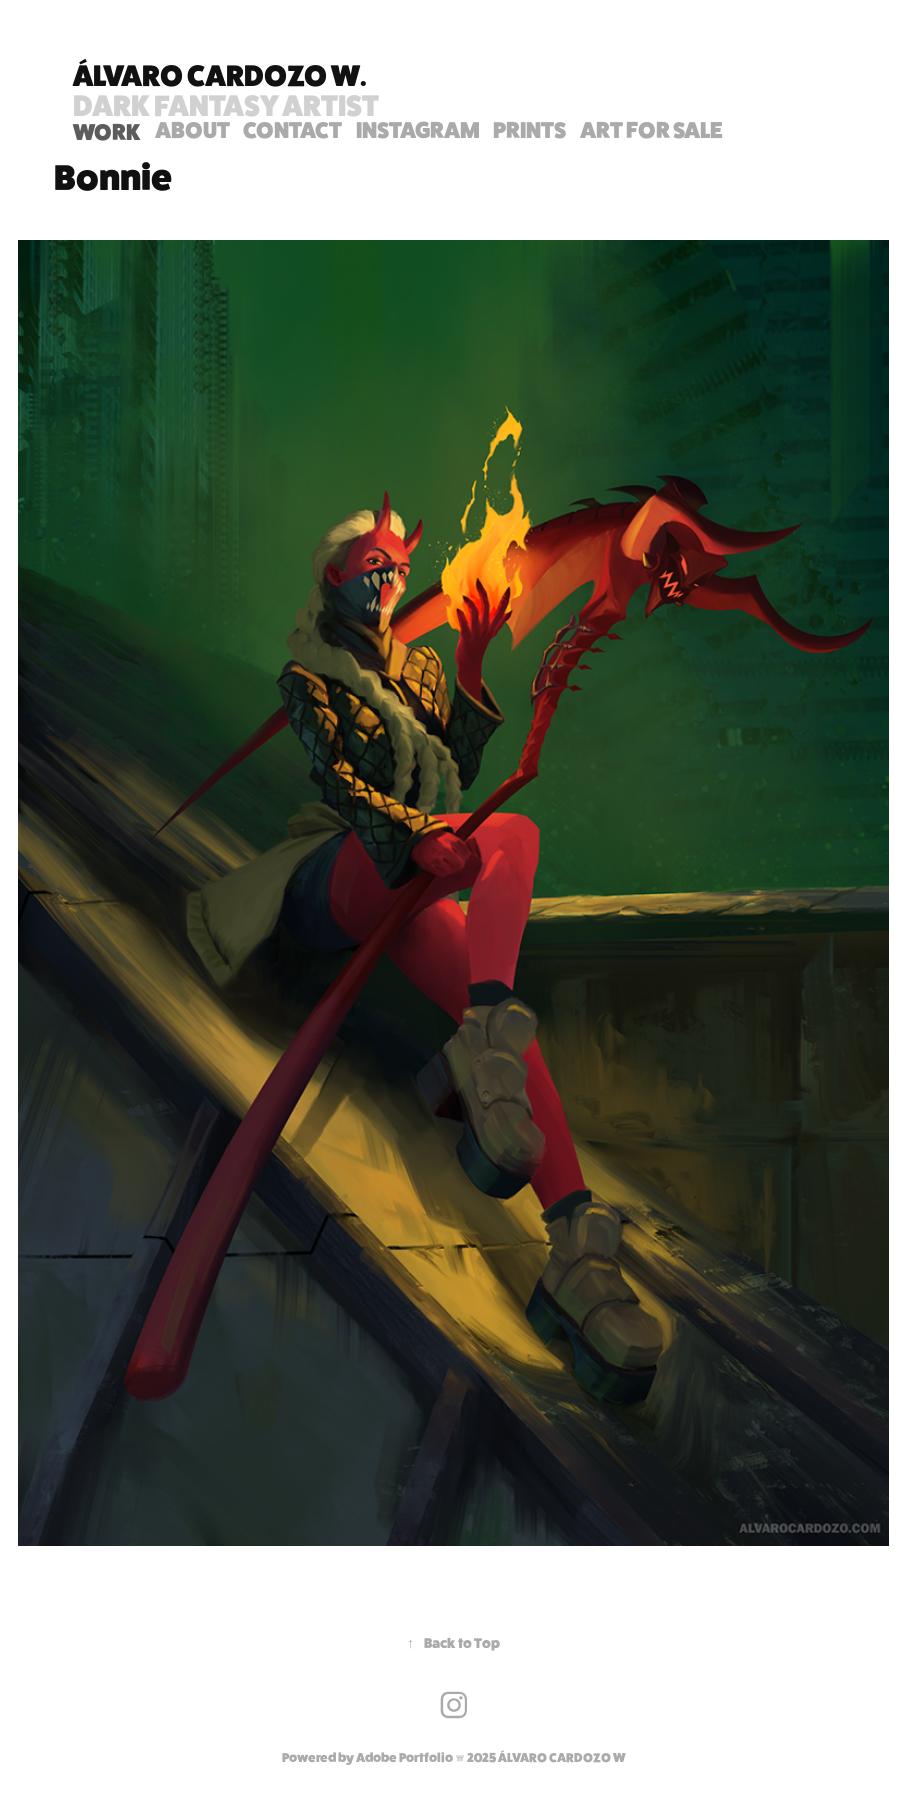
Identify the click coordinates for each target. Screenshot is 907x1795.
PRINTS (529, 129)
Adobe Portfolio (404, 1757)
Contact (292, 129)
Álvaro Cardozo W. (220, 75)
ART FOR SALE (651, 129)
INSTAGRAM (418, 129)
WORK (106, 131)
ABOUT (192, 129)
